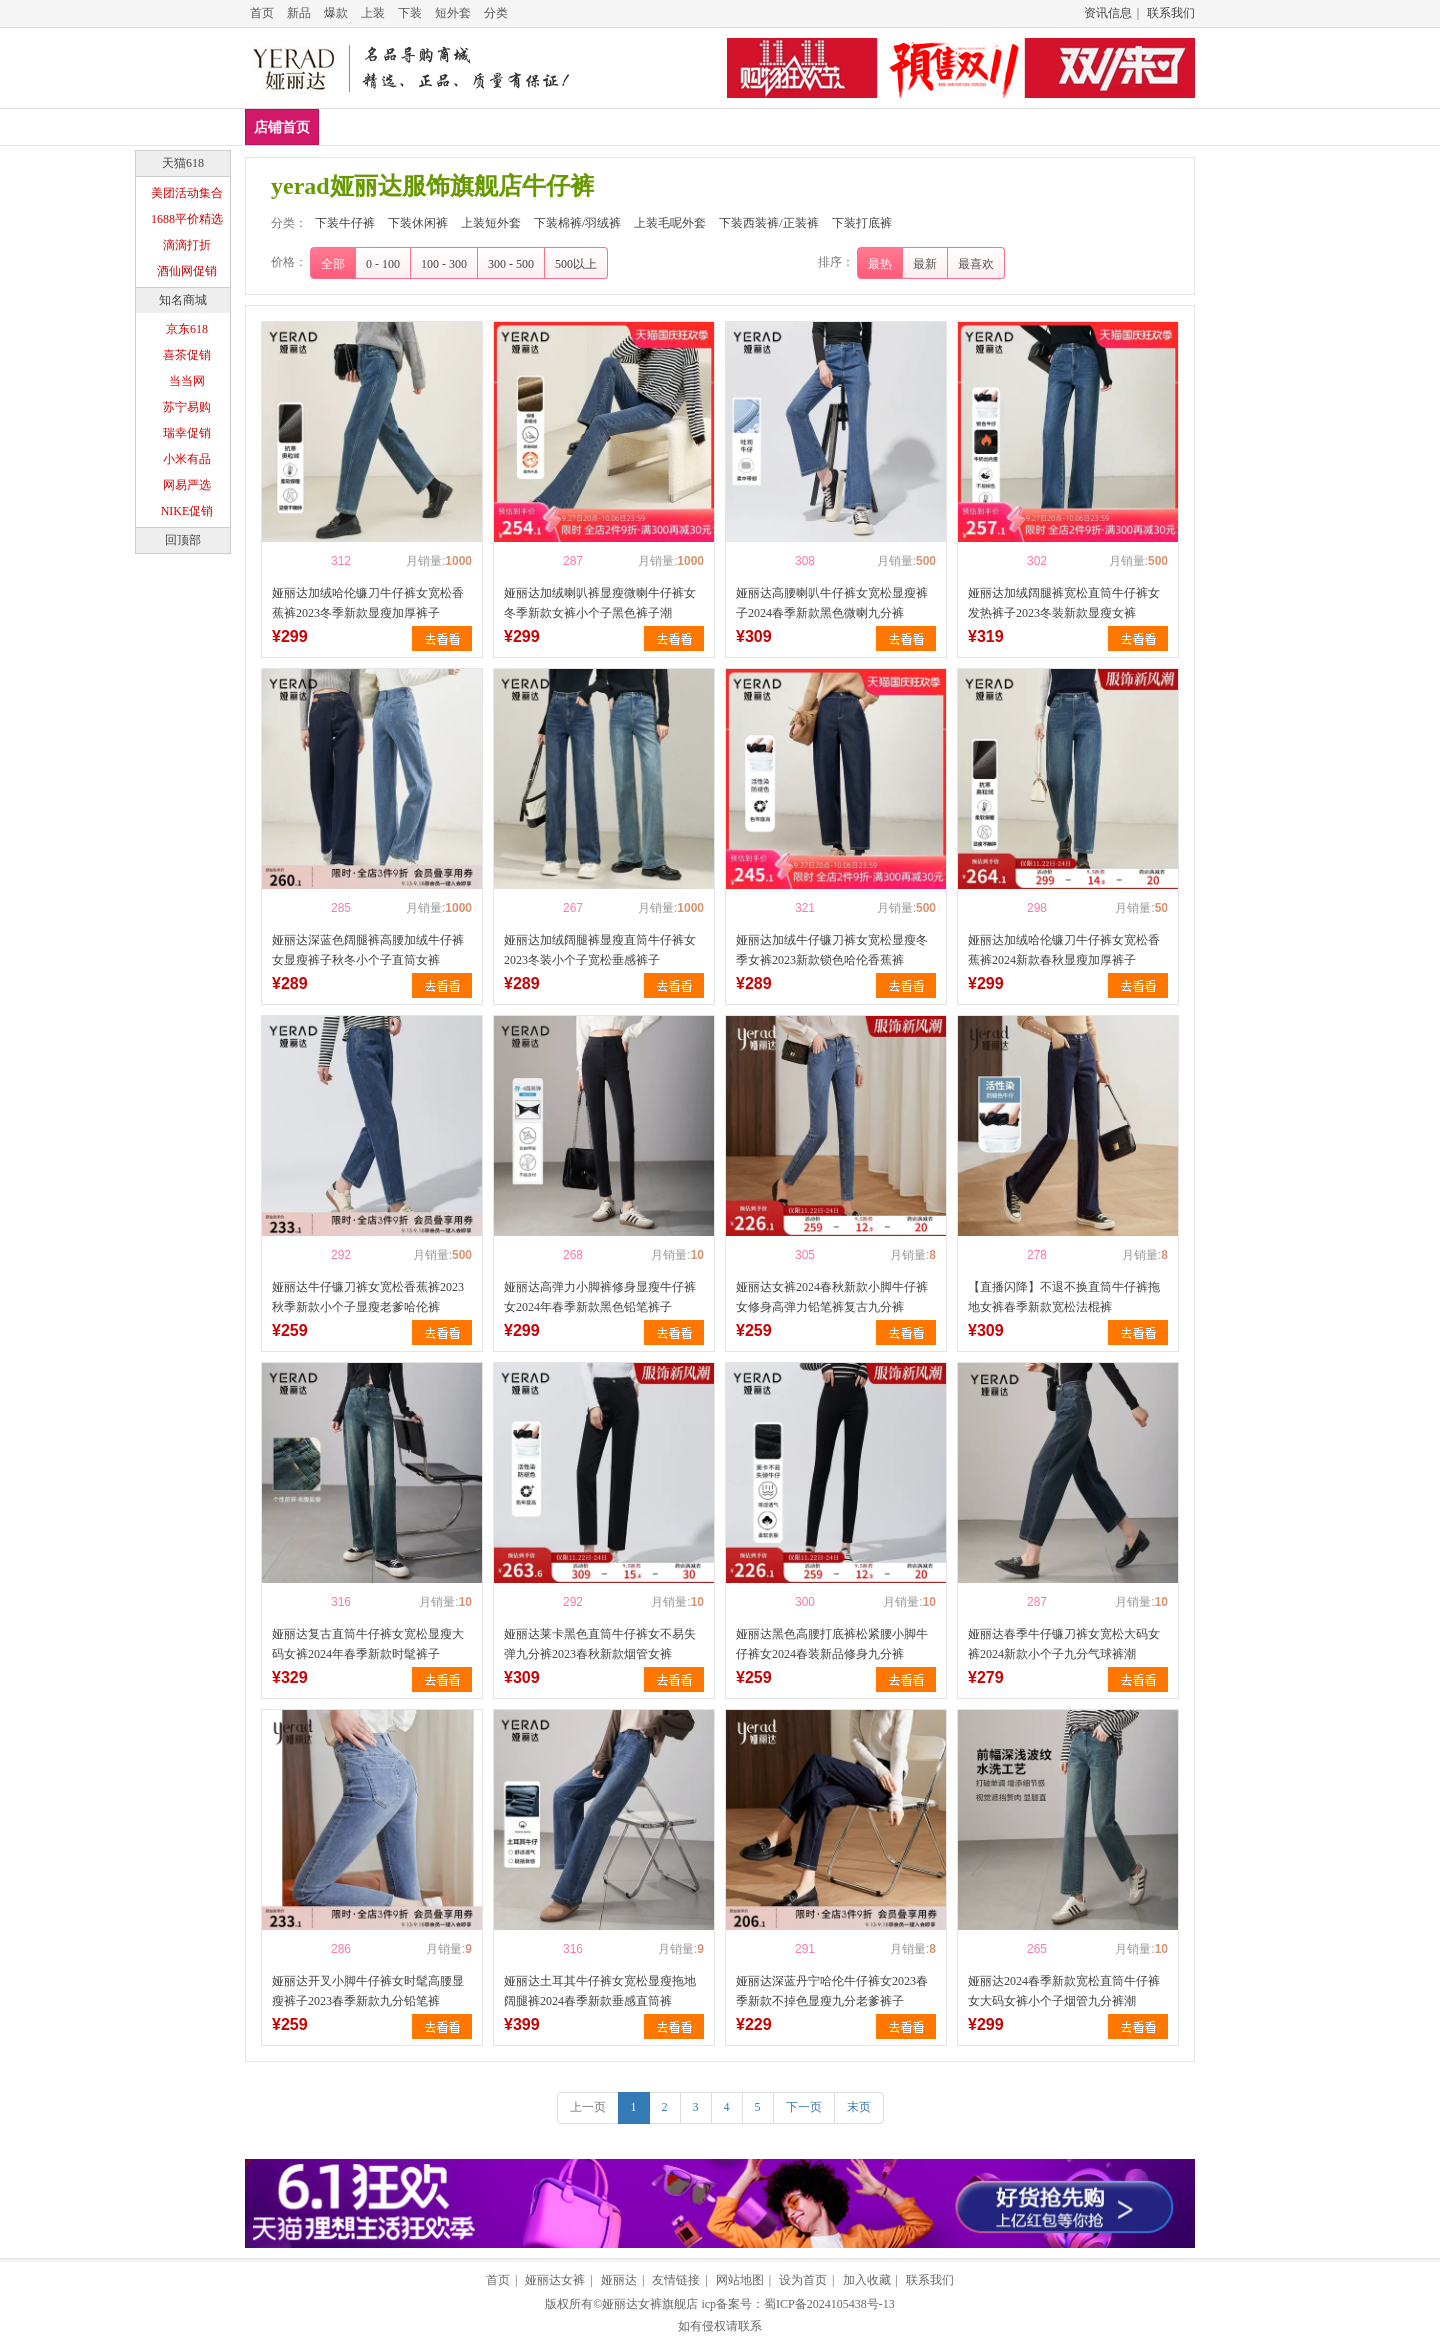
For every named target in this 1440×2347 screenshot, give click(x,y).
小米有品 (187, 459)
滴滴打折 (187, 245)
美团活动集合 (187, 193)
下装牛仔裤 (369, 126)
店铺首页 (282, 127)
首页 (262, 13)
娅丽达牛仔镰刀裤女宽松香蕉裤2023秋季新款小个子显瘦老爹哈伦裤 (368, 1297)
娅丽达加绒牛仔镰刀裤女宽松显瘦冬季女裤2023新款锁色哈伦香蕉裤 (832, 950)
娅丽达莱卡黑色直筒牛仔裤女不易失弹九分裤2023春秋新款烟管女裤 (600, 1644)
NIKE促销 (187, 511)
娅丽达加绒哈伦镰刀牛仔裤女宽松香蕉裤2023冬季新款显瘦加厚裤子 (368, 603)
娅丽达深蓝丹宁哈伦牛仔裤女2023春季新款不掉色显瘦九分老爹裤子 (832, 1991)
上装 (373, 13)
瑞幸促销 (187, 433)
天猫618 (183, 163)
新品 (299, 13)
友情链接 (676, 2280)
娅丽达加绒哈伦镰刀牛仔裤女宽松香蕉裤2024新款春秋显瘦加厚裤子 (1064, 950)
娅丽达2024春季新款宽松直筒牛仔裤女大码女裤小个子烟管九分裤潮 (1064, 1991)
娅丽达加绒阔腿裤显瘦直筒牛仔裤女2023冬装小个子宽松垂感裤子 (600, 950)
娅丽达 (619, 2280)
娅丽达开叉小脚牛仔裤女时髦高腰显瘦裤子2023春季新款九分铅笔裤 (368, 1991)
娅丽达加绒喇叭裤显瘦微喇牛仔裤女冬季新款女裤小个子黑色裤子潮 (600, 603)
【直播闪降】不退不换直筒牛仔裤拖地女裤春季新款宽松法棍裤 (1064, 1297)
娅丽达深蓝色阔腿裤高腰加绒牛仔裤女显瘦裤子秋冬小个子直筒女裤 (368, 950)
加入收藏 (867, 2280)
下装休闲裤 (470, 126)
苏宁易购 (187, 407)
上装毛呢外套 (812, 126)
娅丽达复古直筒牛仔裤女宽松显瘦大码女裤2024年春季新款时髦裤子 (368, 1644)
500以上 (576, 264)
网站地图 (740, 2280)
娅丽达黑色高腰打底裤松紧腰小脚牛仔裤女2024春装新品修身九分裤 (832, 1644)
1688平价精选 (187, 219)
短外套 (453, 13)
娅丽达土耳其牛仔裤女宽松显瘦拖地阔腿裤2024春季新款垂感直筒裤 (600, 1991)
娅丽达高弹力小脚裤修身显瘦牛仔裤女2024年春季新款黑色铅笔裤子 (600, 1297)
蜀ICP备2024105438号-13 (829, 2304)
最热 (880, 264)
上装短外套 (571, 126)
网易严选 (187, 485)
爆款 (336, 13)
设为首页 (803, 2280)
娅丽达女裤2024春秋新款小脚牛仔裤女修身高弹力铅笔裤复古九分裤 (832, 1297)
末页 (859, 2107)
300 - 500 (511, 264)
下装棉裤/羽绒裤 (688, 126)
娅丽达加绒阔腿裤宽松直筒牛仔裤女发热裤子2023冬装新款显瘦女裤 (1064, 603)
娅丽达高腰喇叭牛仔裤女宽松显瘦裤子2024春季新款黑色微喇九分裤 (832, 603)
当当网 (187, 381)
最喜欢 (976, 264)
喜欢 (306, 561)
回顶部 (183, 540)
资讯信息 (1108, 13)
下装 (410, 13)
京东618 (187, 329)
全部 (333, 264)
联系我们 (1171, 13)
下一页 (804, 2107)
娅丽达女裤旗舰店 (650, 2304)
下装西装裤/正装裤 (943, 126)
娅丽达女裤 (555, 2280)
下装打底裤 (1067, 126)
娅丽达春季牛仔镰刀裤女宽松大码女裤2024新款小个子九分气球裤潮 (1064, 1644)
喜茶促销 (187, 355)
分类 (496, 13)
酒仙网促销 (187, 271)
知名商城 (183, 300)
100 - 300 (444, 264)
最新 (925, 264)
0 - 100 (383, 264)
